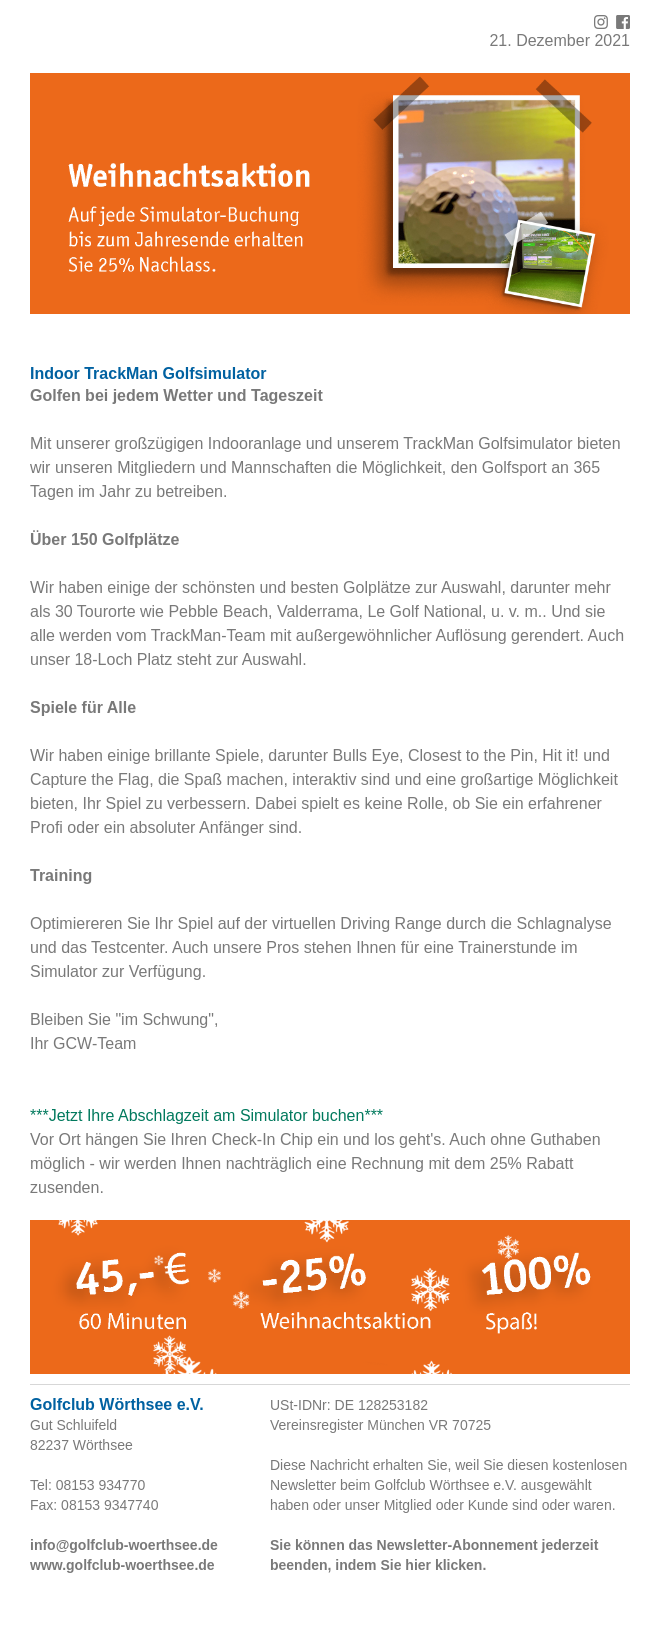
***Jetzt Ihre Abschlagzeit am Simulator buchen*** (206, 1115)
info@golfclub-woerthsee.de (124, 1545)
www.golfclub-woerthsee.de (122, 1565)
